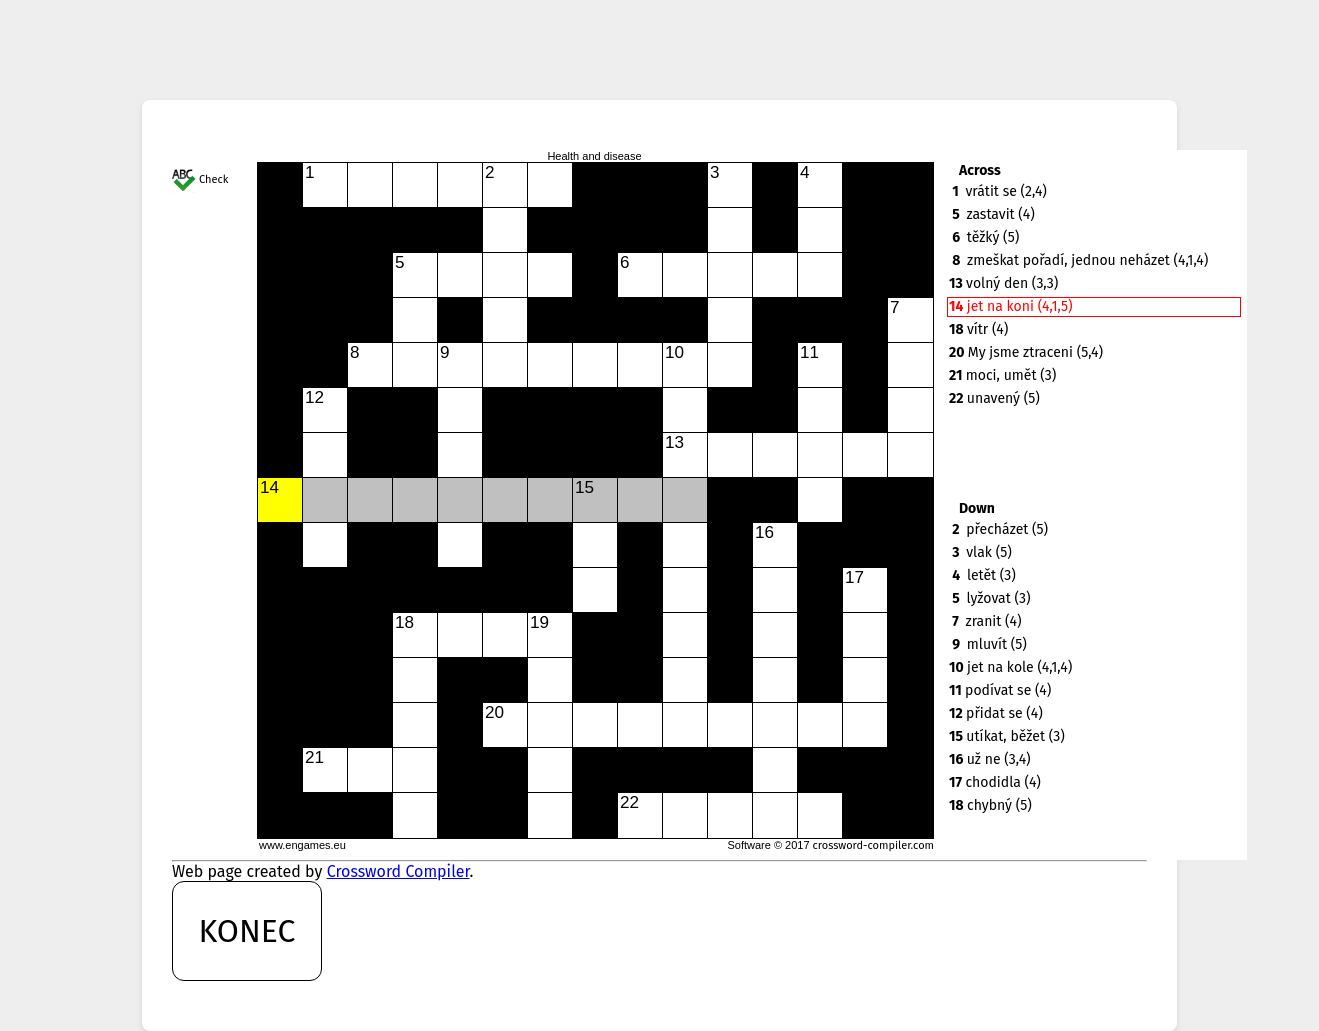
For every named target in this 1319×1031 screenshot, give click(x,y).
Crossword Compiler (398, 871)
